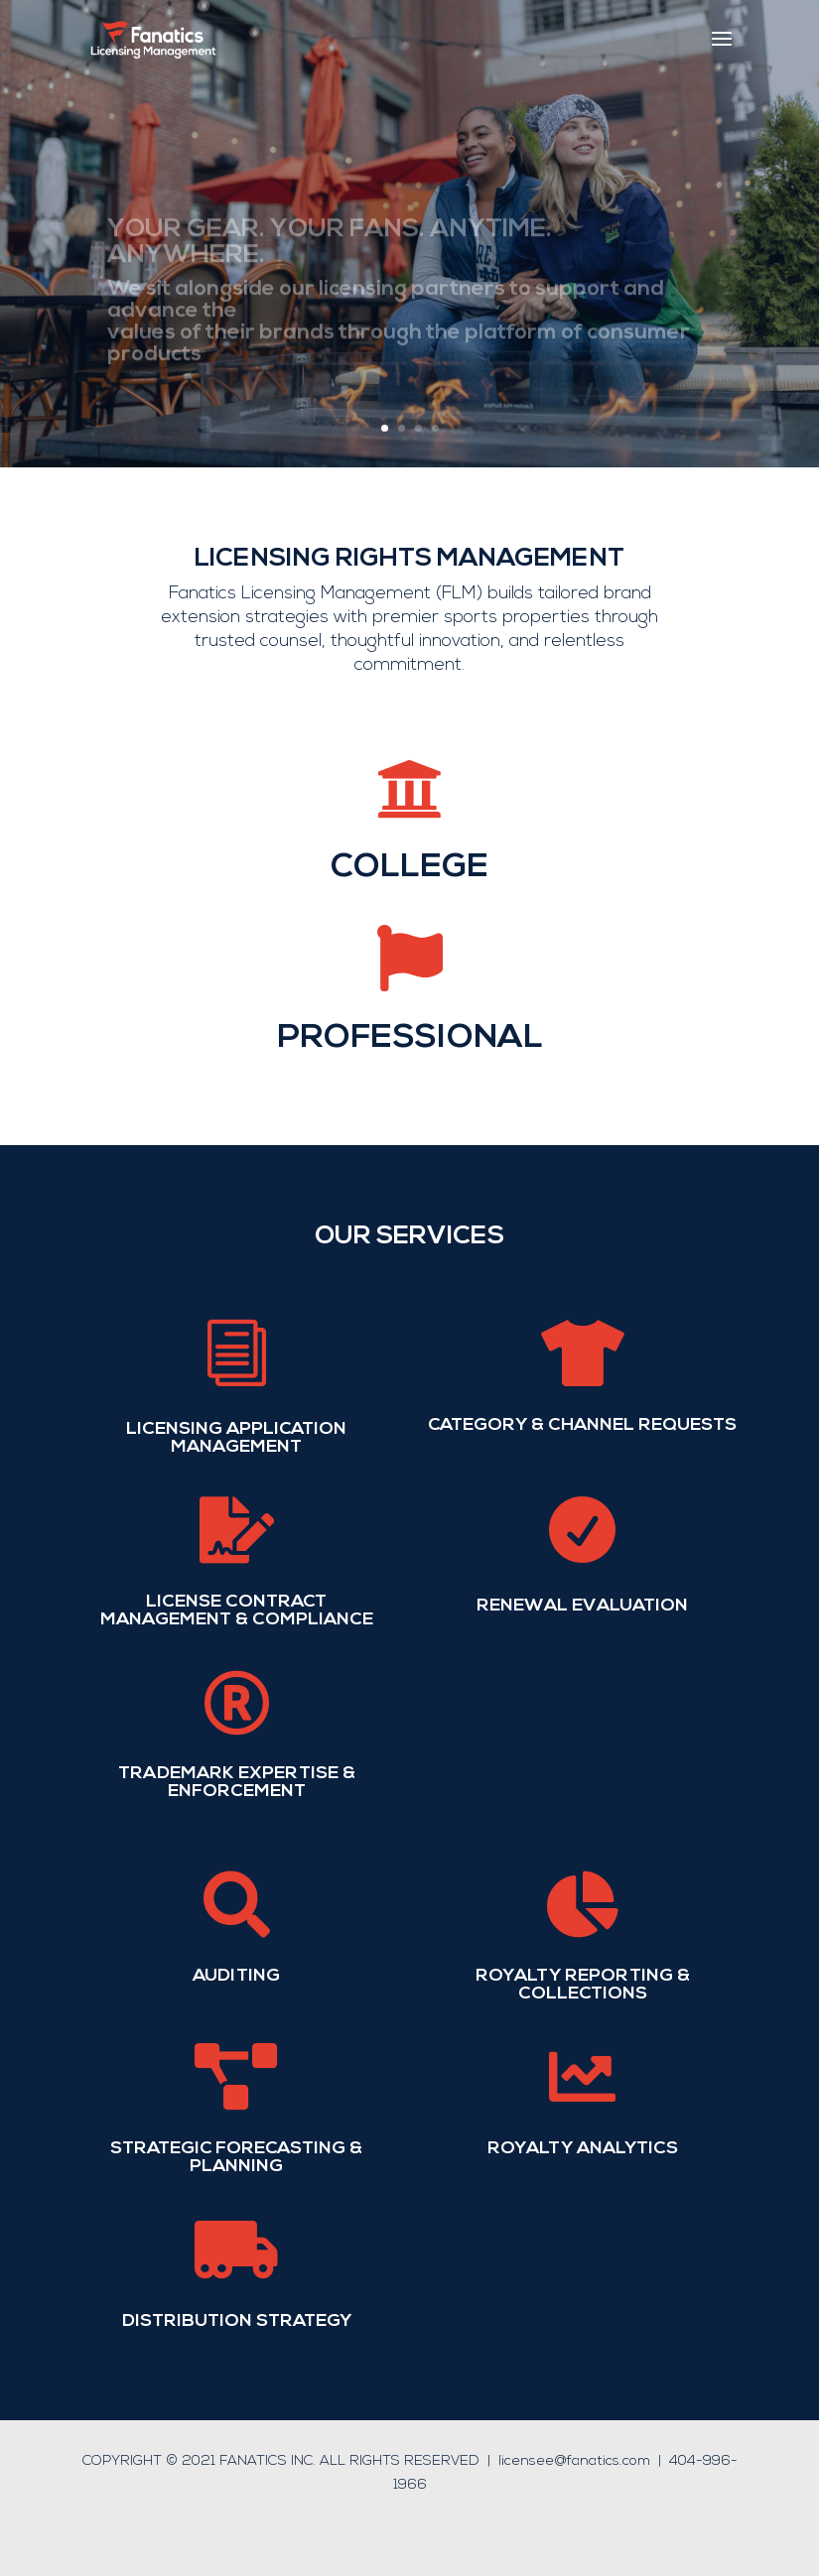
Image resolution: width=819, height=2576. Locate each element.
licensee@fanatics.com (574, 2461)
